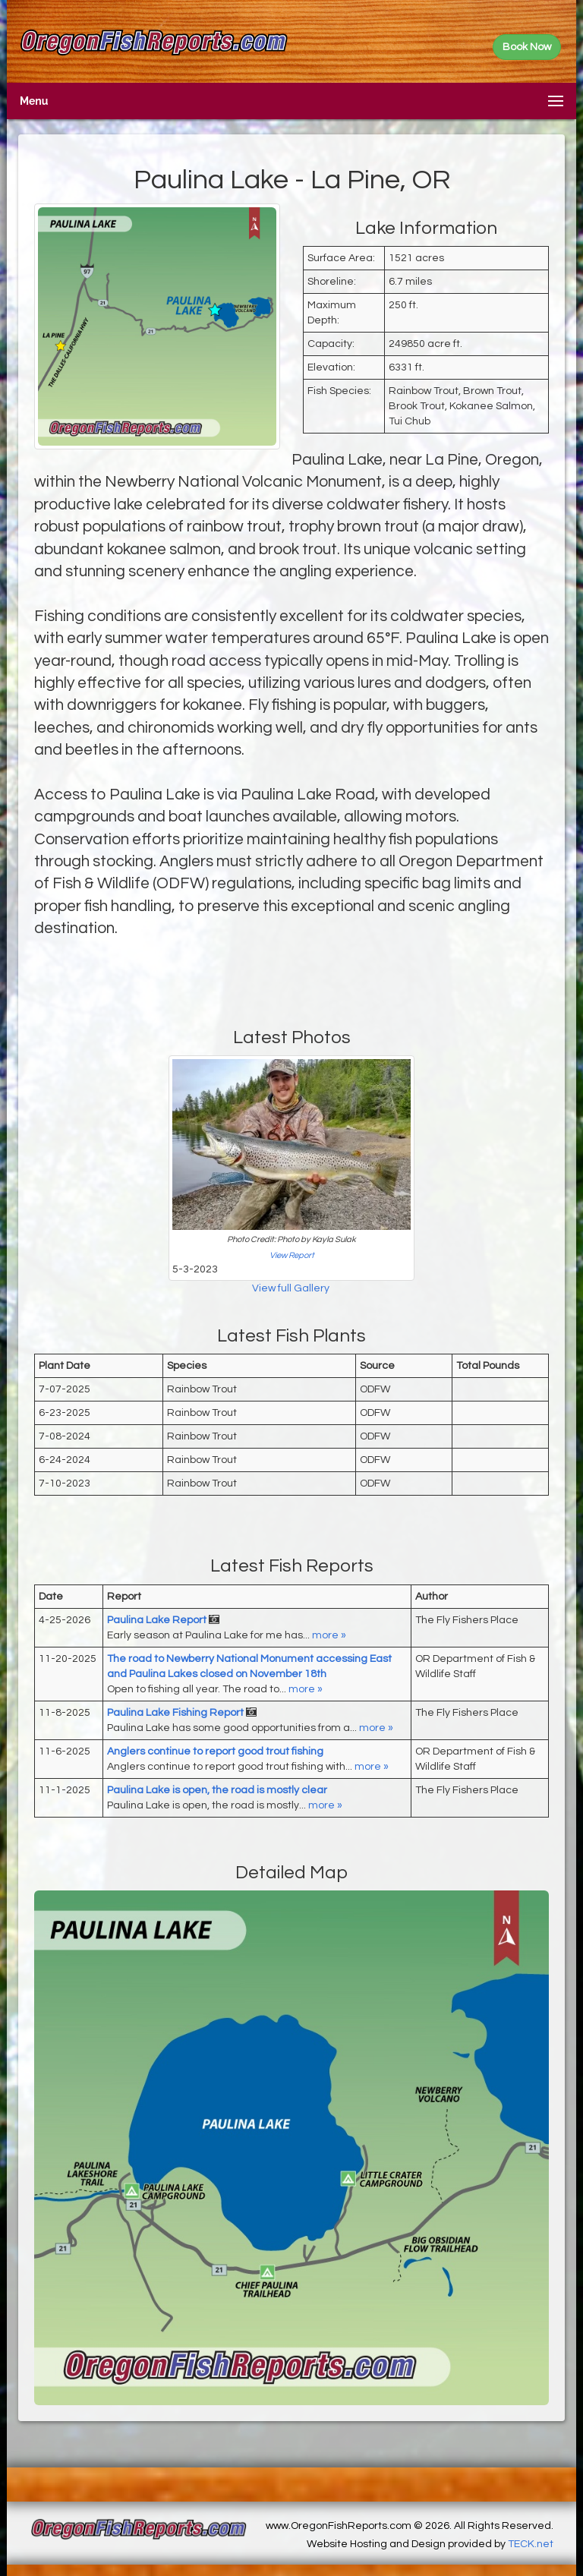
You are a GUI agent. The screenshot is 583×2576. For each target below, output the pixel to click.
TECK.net (530, 2544)
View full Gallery (292, 1288)
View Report (291, 1255)
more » (329, 1635)
